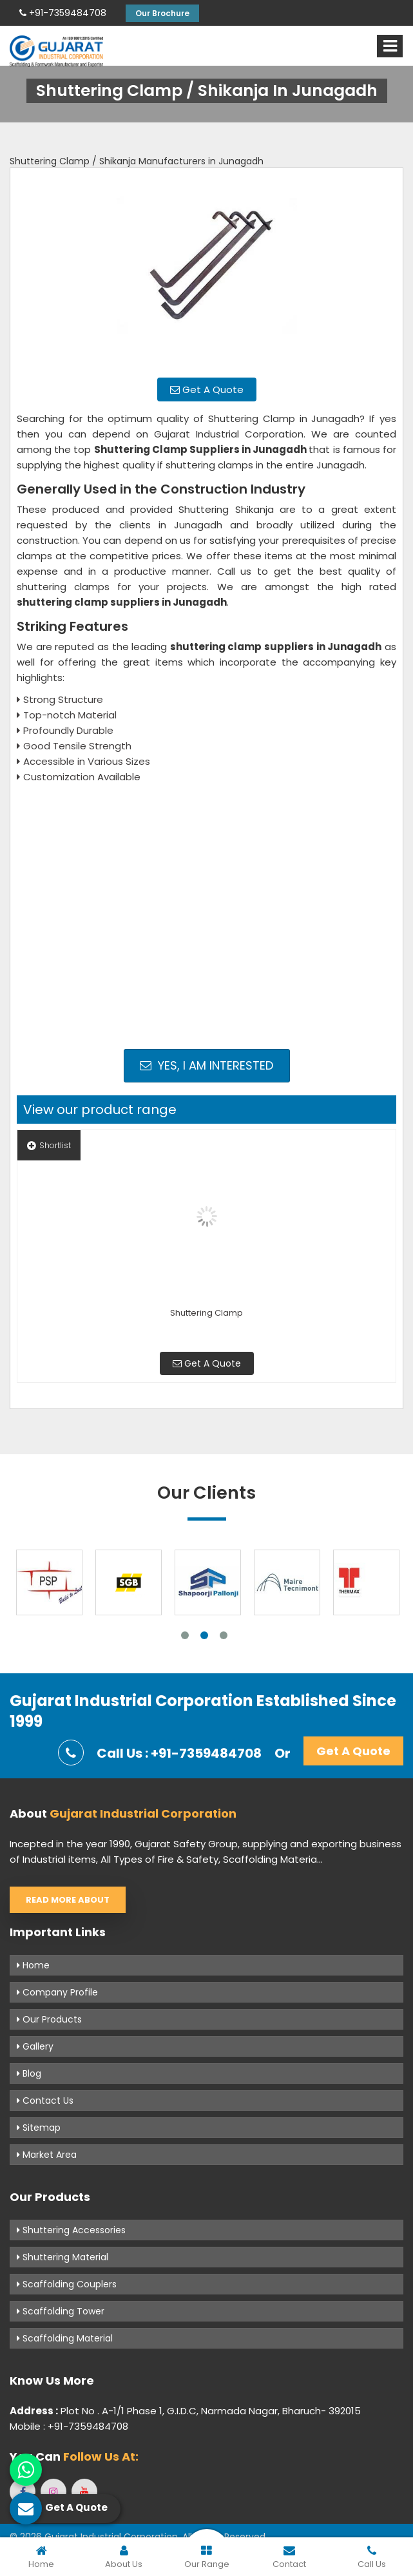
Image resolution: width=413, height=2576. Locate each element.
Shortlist (49, 1145)
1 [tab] (185, 1635)
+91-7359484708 (62, 12)
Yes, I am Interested (206, 1065)
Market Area (47, 2154)
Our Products (49, 2019)
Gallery (35, 2046)
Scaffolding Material (65, 2338)
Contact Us (45, 2100)
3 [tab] (223, 1635)
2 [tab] (204, 1635)
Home (33, 1965)
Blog (29, 2073)
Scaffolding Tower (60, 2311)
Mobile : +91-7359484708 (69, 2426)
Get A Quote (207, 389)
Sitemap (39, 2127)
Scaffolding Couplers (67, 2284)
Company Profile (57, 1992)
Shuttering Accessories (71, 2230)
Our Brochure (162, 13)
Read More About (68, 1900)
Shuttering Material (62, 2257)
